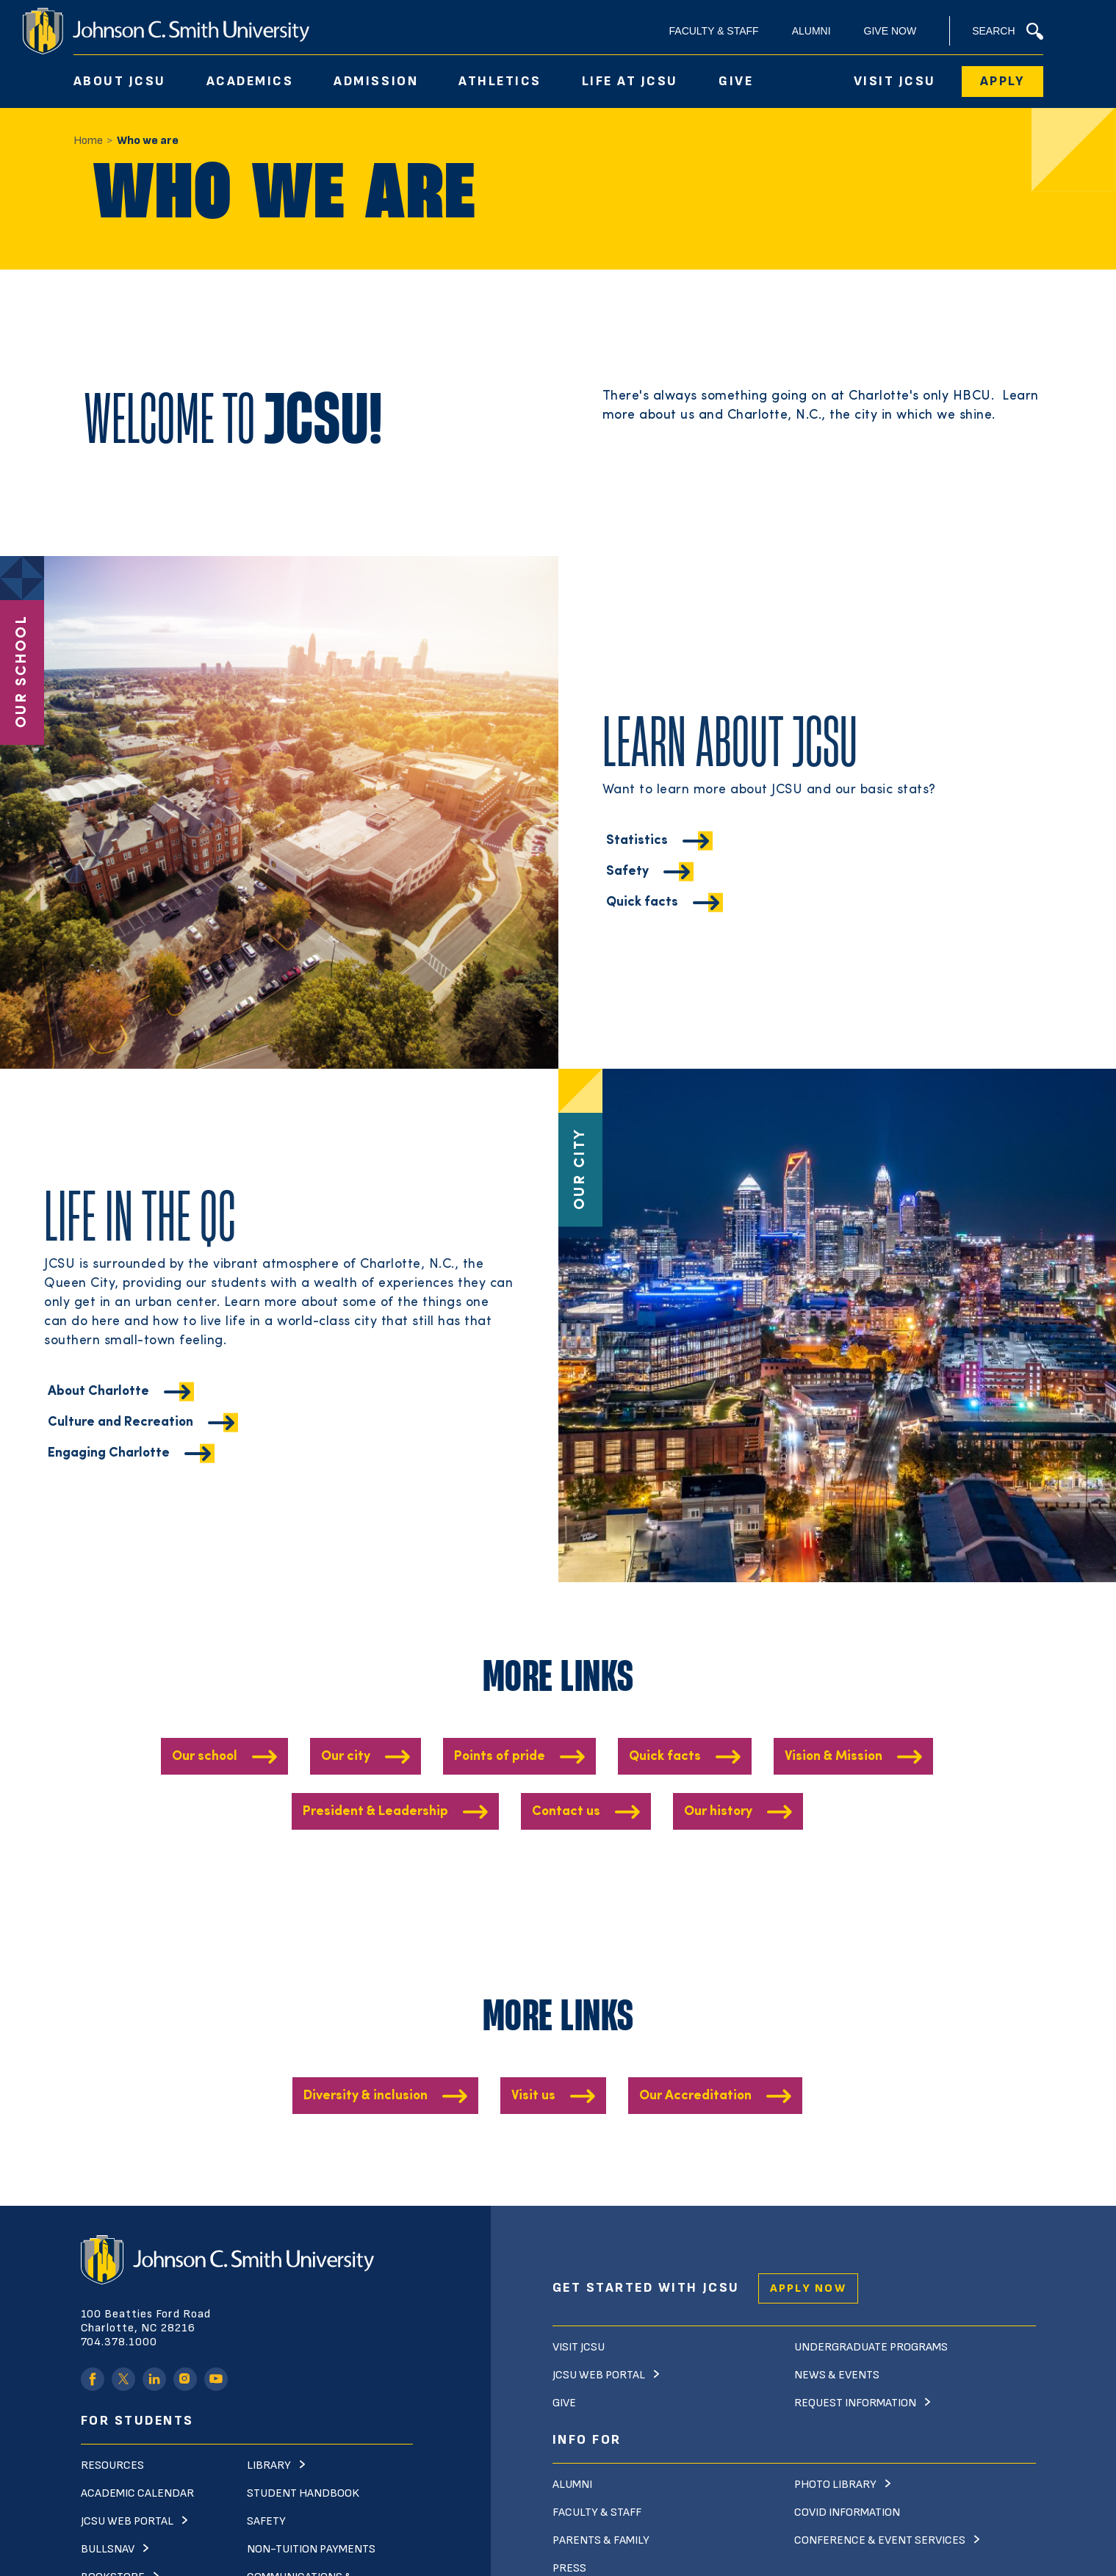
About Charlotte (98, 1425)
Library (269, 2465)
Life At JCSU (630, 81)
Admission (376, 81)
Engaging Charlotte (109, 1487)
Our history (718, 1812)
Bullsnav (107, 2549)
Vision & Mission (833, 1757)
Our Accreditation (695, 2096)
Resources (112, 2465)
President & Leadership (375, 1812)
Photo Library (835, 2485)
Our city (345, 1757)
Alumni (811, 31)
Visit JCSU (895, 81)
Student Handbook (303, 2493)
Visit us (533, 2096)
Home (88, 141)
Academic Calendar (137, 2493)
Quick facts (642, 936)
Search (1007, 31)
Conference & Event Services (879, 2540)
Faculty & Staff (714, 31)
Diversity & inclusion (365, 2096)
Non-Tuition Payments (311, 2549)
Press (569, 2568)
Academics (250, 81)
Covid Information (847, 2512)
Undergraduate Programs (871, 2347)
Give (736, 81)
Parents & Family (600, 2540)
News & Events (836, 2375)
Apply (1002, 81)
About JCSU (119, 81)
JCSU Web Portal (127, 2521)
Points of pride (499, 1757)
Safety (627, 905)
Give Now (890, 31)
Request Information (855, 2403)
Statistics (637, 874)
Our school (204, 1757)
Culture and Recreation (120, 1456)
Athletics (499, 81)
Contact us (566, 1812)
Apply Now (808, 2288)
